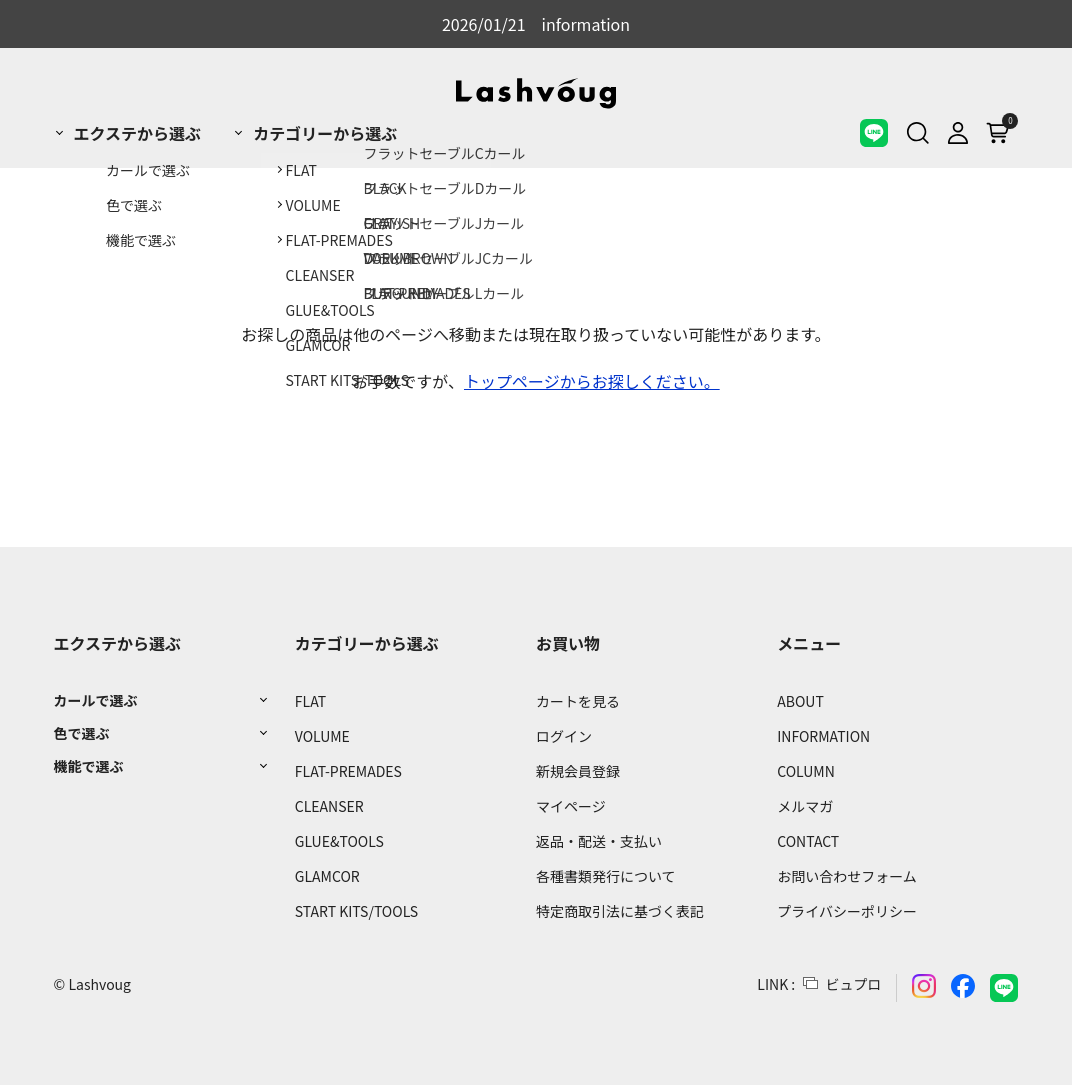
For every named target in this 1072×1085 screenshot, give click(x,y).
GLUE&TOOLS (339, 841)
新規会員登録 (578, 771)
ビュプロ (853, 984)
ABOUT (800, 701)
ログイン (564, 736)
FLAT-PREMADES (348, 771)
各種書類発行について (606, 876)
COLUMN (806, 771)
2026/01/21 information (536, 24)
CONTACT (808, 841)
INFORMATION (823, 736)
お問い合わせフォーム (847, 876)
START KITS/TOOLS (356, 911)
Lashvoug (99, 984)
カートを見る (578, 701)
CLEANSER (329, 806)
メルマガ (805, 806)
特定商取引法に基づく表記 (620, 911)
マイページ (571, 806)
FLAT (310, 701)
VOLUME (322, 736)
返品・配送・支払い (599, 841)
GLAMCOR (327, 876)
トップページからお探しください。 (592, 381)
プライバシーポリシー (847, 911)
